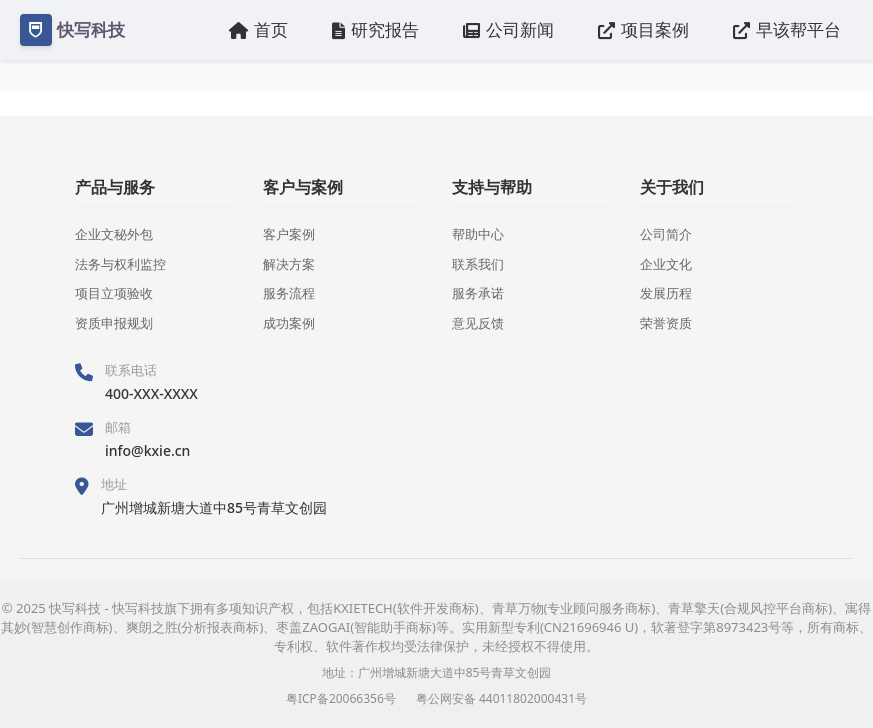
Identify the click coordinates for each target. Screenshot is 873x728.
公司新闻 (508, 29)
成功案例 (289, 323)
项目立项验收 (114, 293)
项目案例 (643, 29)
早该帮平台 (787, 29)
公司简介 (666, 234)
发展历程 (666, 293)
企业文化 (666, 264)
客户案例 (289, 234)
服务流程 (289, 293)
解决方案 (289, 264)
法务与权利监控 (120, 264)
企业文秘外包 (114, 234)
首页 (258, 29)
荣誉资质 (666, 323)
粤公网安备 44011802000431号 (501, 698)
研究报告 (375, 29)
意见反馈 (478, 323)
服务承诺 (478, 293)
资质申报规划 (114, 323)
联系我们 (478, 264)
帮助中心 (478, 234)
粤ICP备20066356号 (341, 698)
